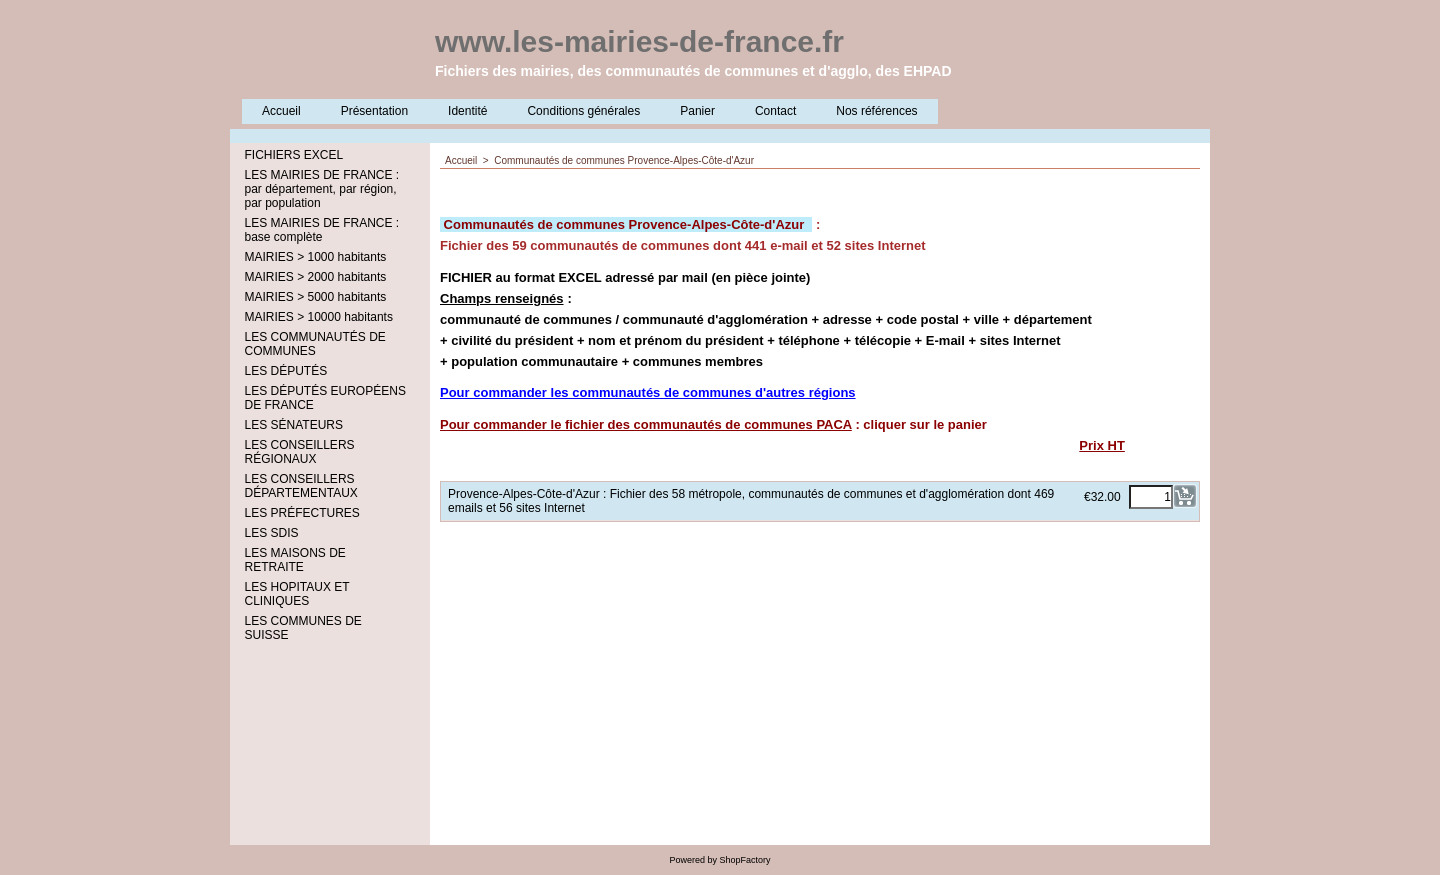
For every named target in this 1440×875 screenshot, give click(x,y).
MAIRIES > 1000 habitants (316, 257)
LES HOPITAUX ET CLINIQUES (297, 594)
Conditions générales (583, 111)
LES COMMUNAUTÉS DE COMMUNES (315, 344)
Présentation (374, 111)
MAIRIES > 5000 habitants (316, 297)
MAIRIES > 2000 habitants (316, 277)
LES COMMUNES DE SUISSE (303, 628)
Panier (697, 111)
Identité (467, 111)
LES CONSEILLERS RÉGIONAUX (300, 452)
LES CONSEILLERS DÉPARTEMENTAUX (301, 486)
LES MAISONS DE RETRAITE (295, 560)
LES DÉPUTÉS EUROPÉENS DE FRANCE (325, 398)
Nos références (876, 111)
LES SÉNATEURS (294, 425)
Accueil (281, 111)
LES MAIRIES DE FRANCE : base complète (322, 230)
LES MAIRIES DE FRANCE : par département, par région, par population (322, 189)
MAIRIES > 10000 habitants (319, 317)
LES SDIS (272, 533)
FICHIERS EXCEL (294, 155)
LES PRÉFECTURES (302, 513)
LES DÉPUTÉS (286, 371)
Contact (775, 111)
